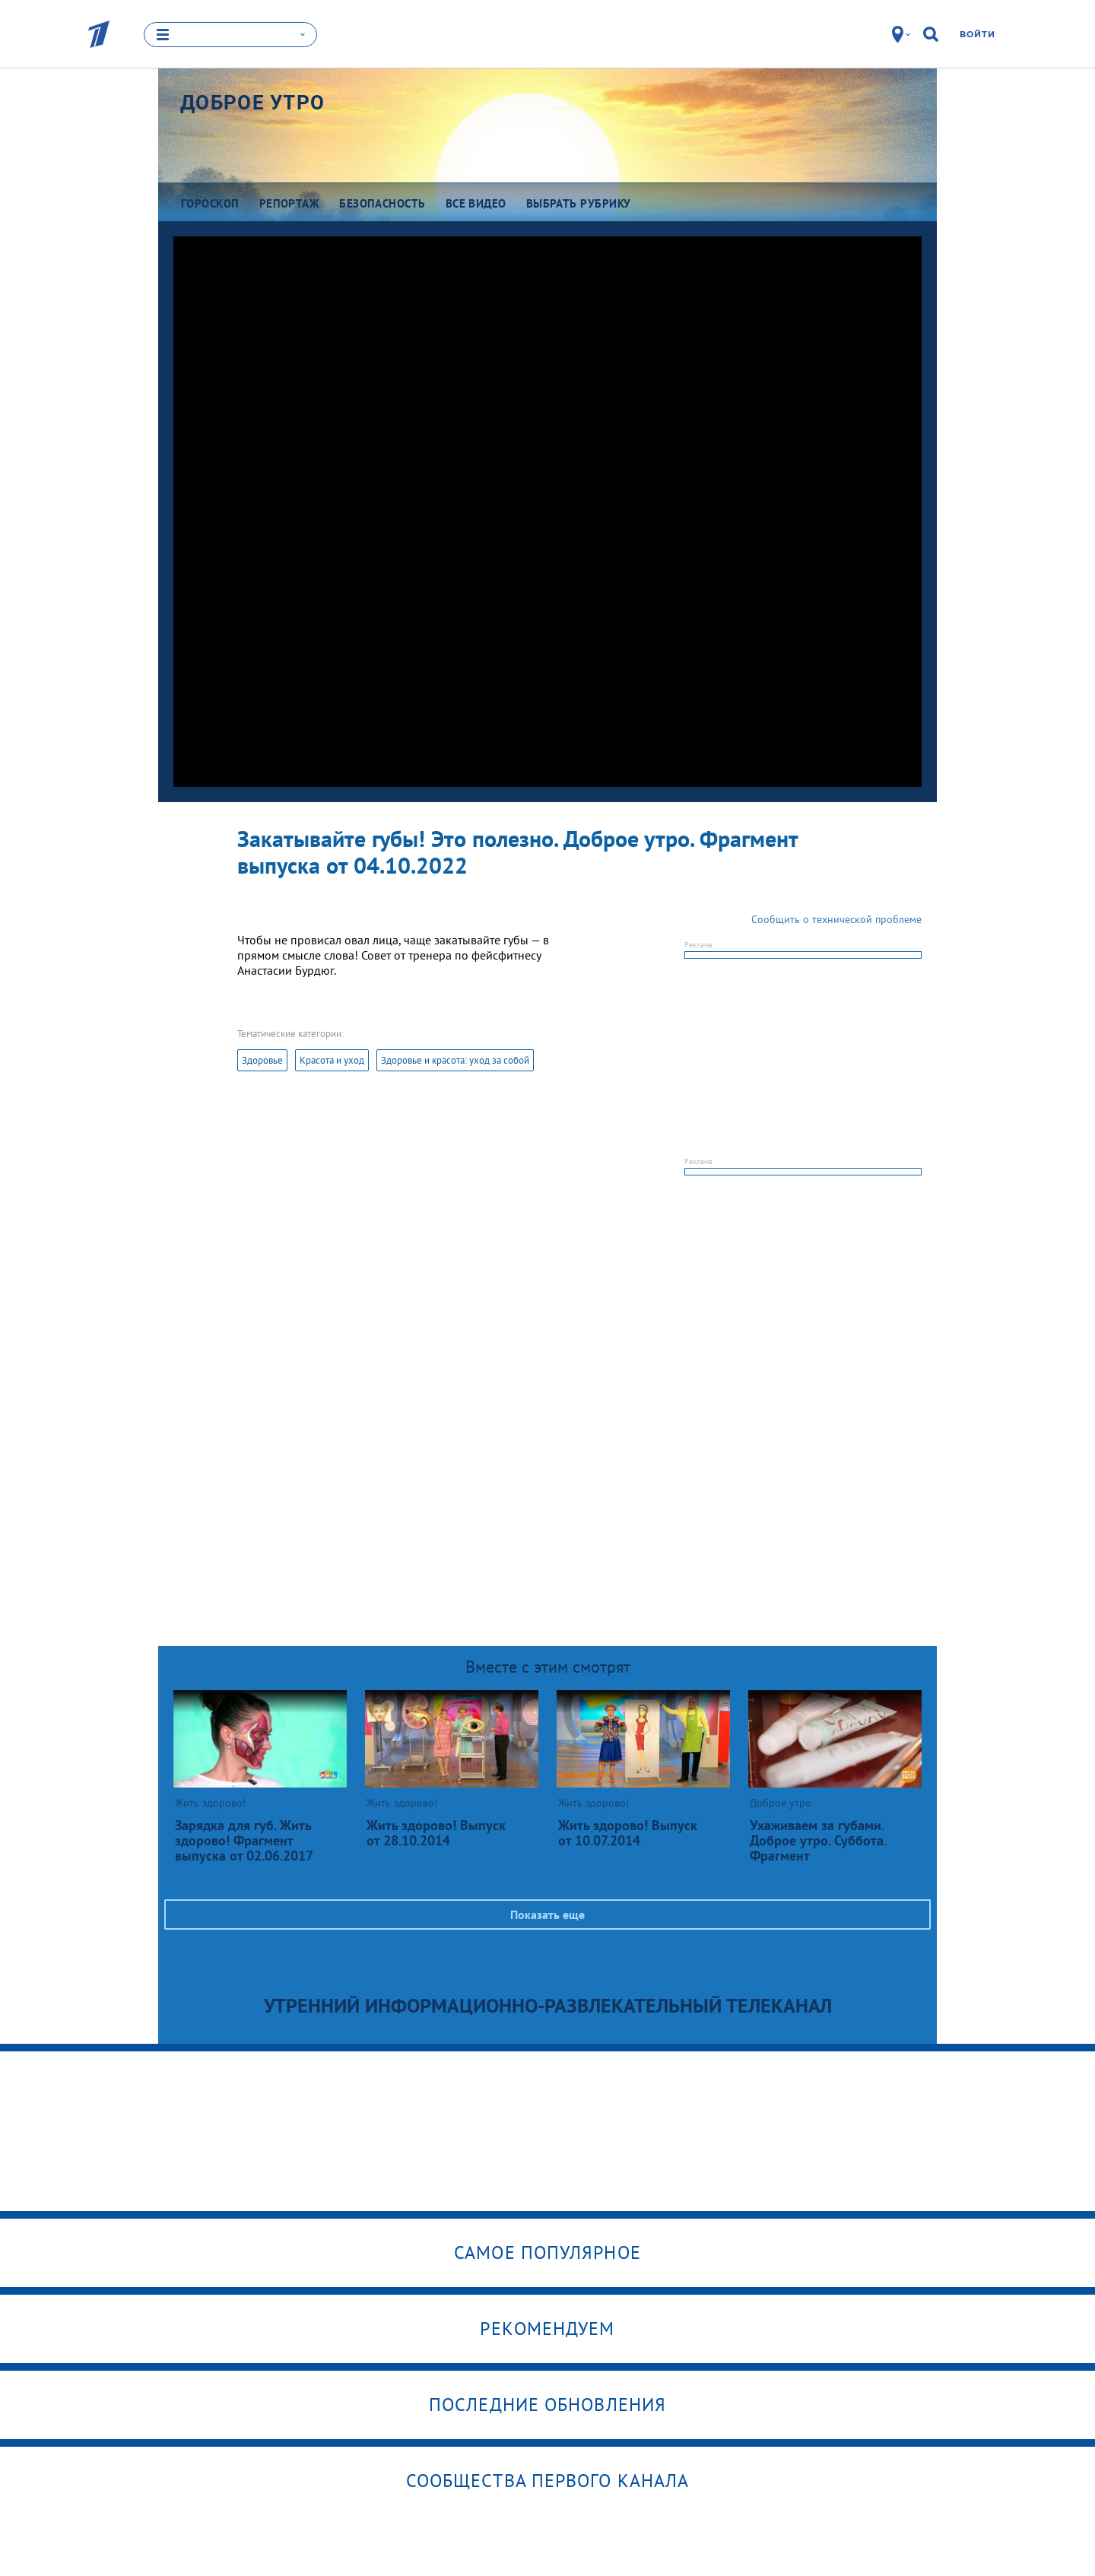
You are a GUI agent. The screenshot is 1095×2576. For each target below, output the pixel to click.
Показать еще (547, 1914)
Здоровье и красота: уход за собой (455, 1060)
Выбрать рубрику (578, 203)
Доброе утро (252, 102)
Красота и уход (332, 1060)
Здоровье (262, 1060)
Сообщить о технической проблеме (836, 919)
